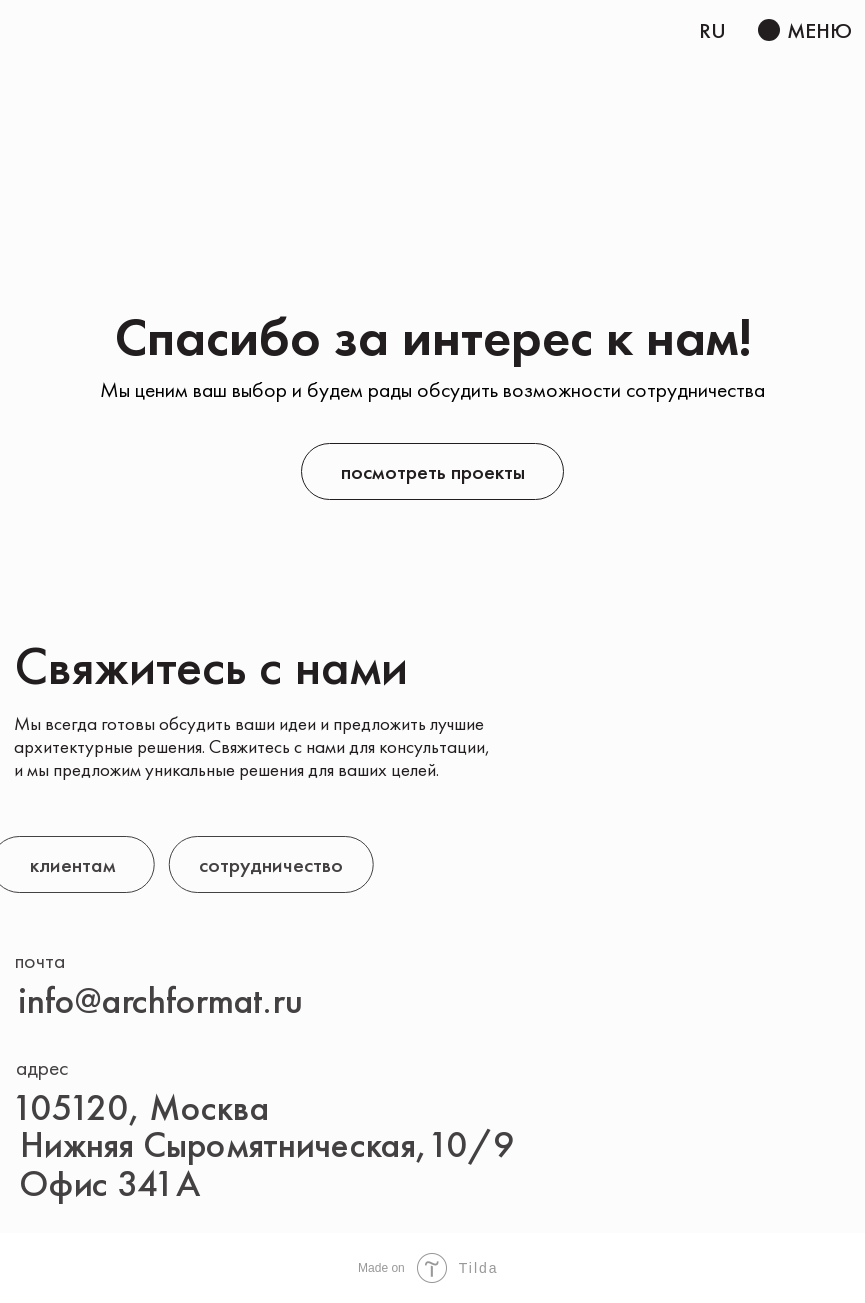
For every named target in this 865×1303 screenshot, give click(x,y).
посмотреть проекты (433, 471)
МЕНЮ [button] (819, 30)
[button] (769, 30)
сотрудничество (235, 864)
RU (712, 30)
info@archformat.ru (161, 1001)
